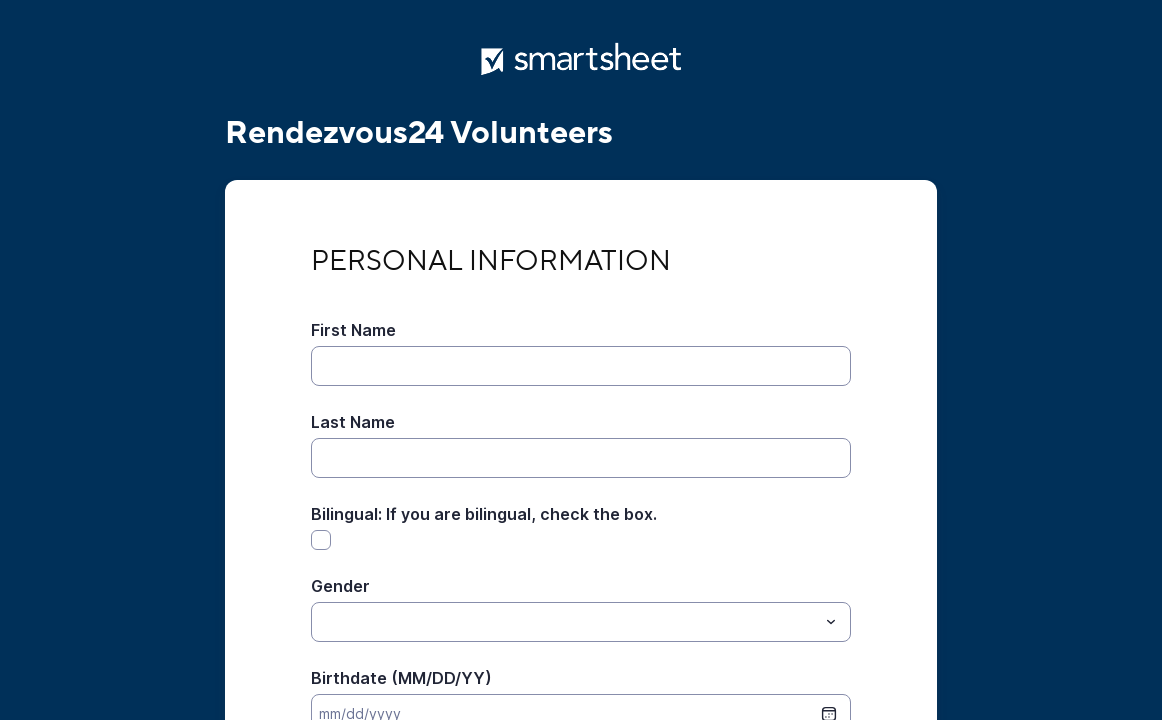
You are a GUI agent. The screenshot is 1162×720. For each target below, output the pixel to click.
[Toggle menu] (831, 622)
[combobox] (581, 622)
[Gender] (564, 622)
